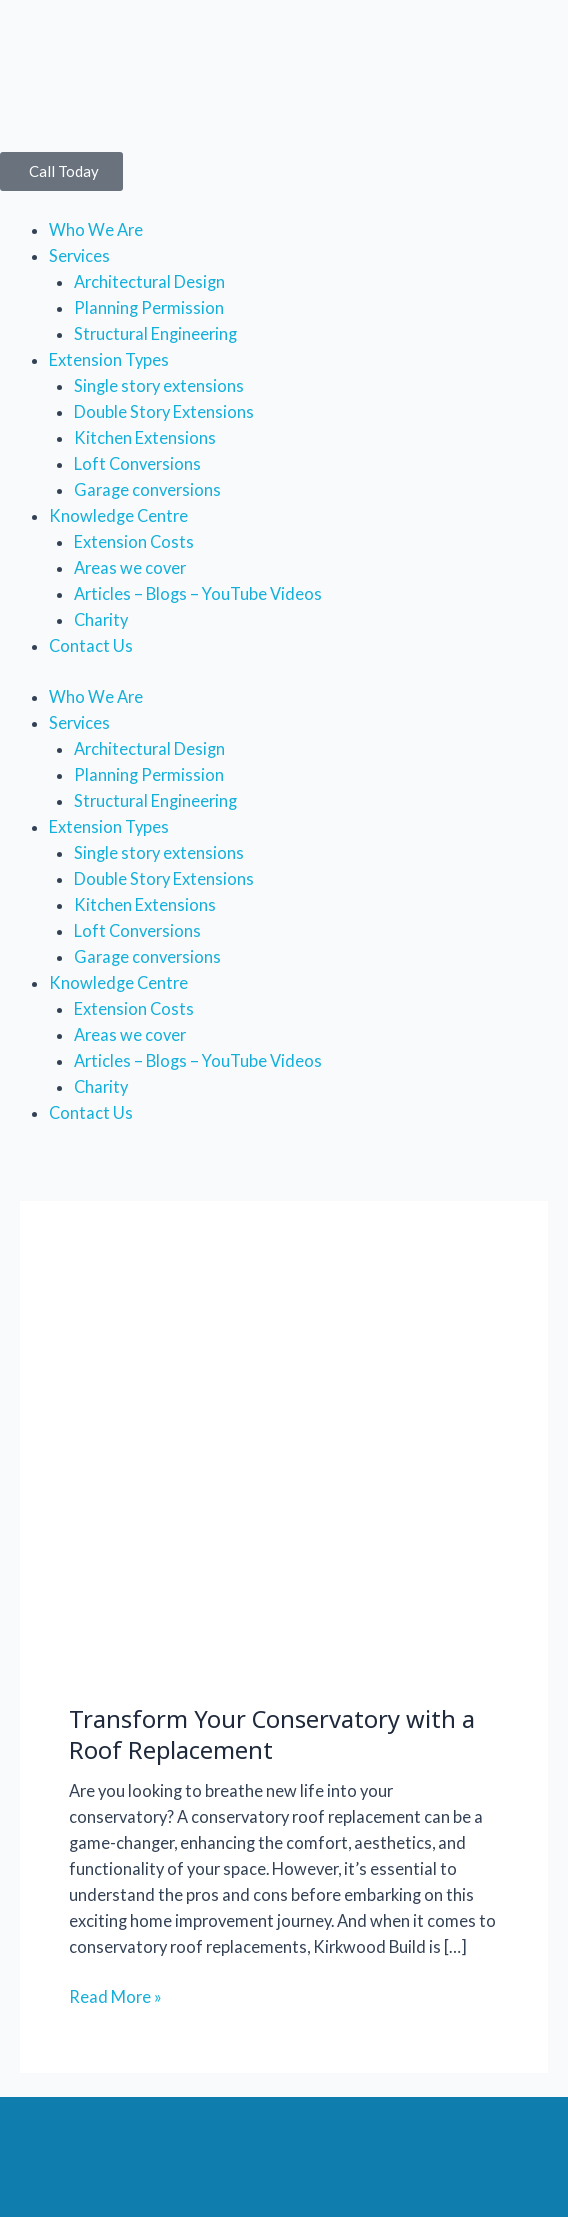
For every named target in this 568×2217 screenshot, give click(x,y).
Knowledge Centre (118, 515)
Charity (101, 619)
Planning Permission (149, 307)
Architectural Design (149, 281)
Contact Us (91, 645)
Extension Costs (134, 541)
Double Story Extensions (164, 411)
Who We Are (96, 229)
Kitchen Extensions (145, 437)
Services (79, 255)
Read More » (115, 1995)
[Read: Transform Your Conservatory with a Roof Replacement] (284, 1462)
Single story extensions (159, 385)
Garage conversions (147, 489)
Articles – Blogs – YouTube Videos (198, 593)
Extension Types (109, 359)
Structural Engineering (155, 333)
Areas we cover (130, 567)
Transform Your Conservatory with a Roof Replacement (272, 1734)
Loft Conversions (137, 463)
